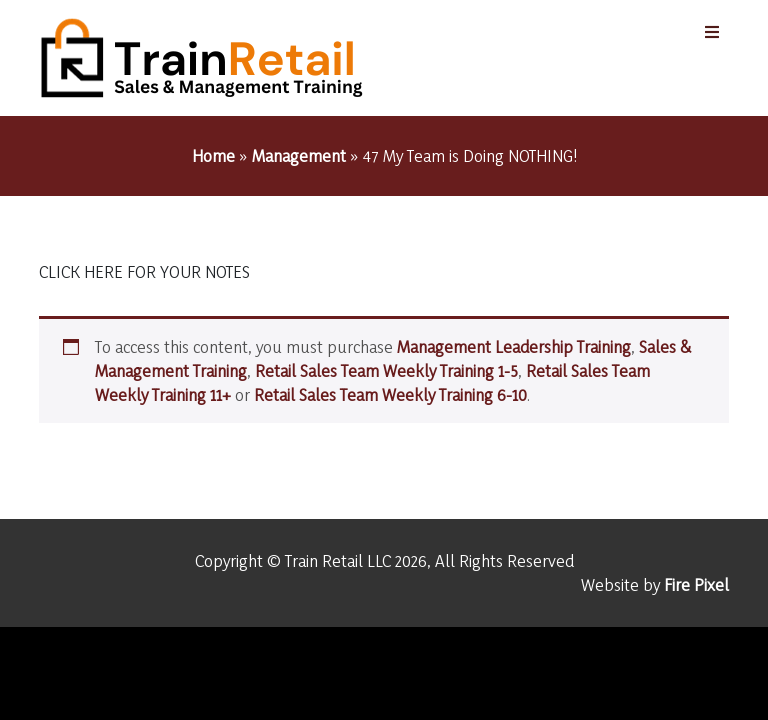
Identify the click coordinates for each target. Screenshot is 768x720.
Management (299, 155)
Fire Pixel (696, 584)
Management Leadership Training (514, 346)
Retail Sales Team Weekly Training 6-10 (390, 394)
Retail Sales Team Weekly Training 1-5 (386, 370)
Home (213, 155)
